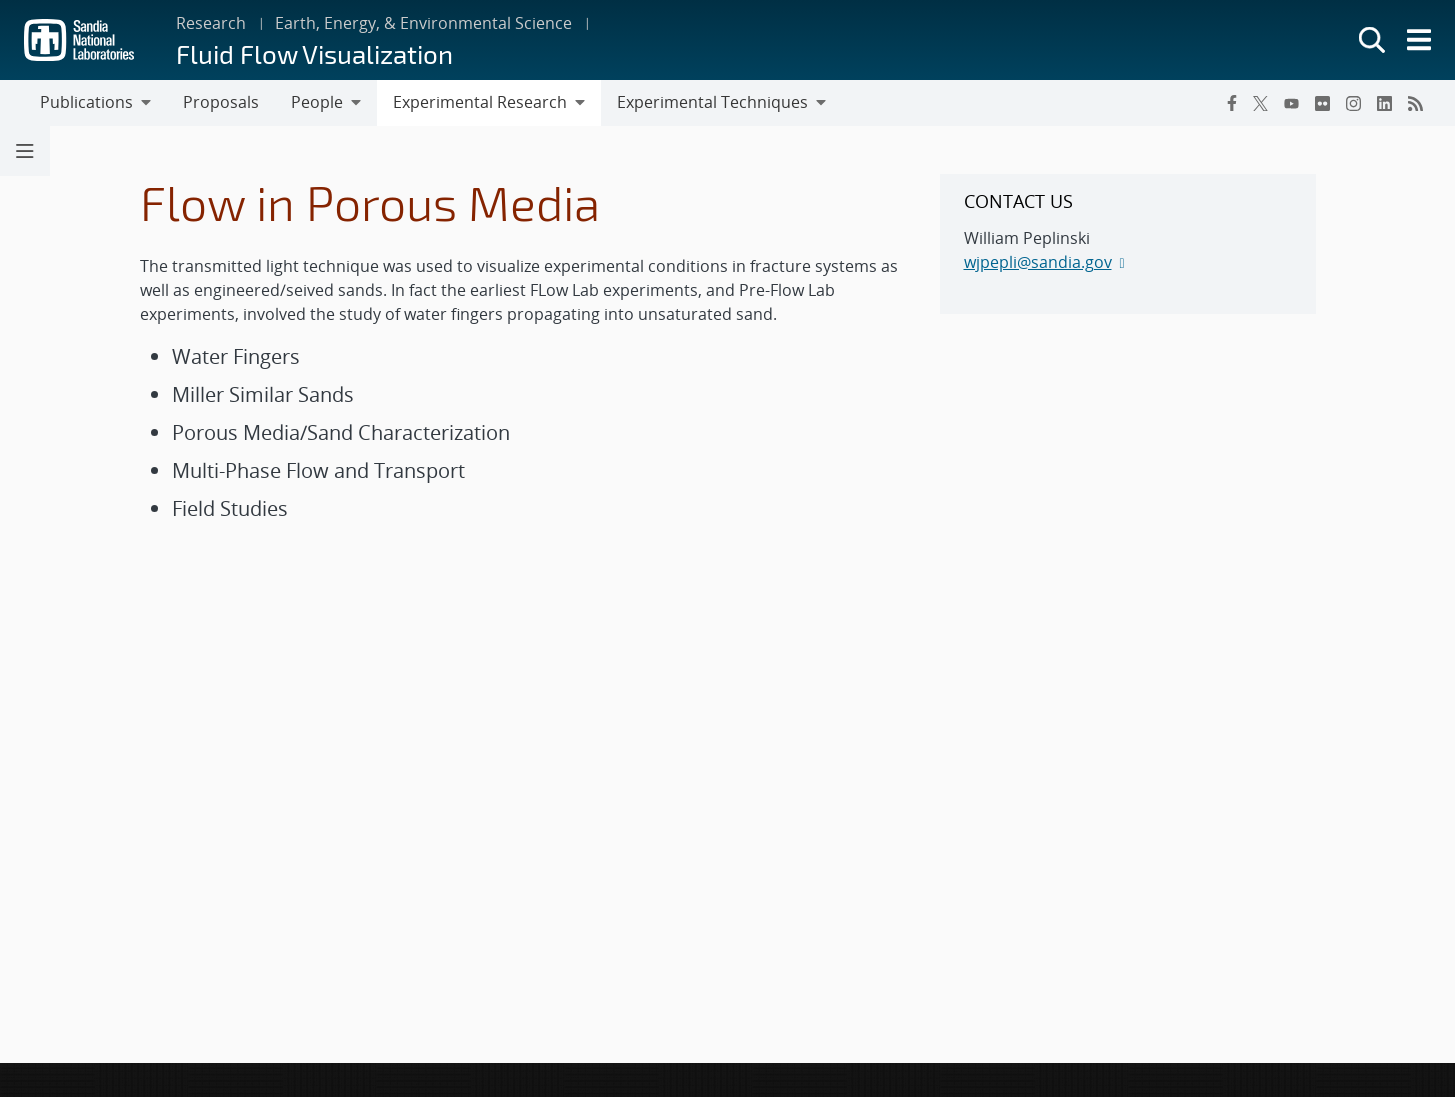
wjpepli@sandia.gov (1038, 262)
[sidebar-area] (1128, 243)
